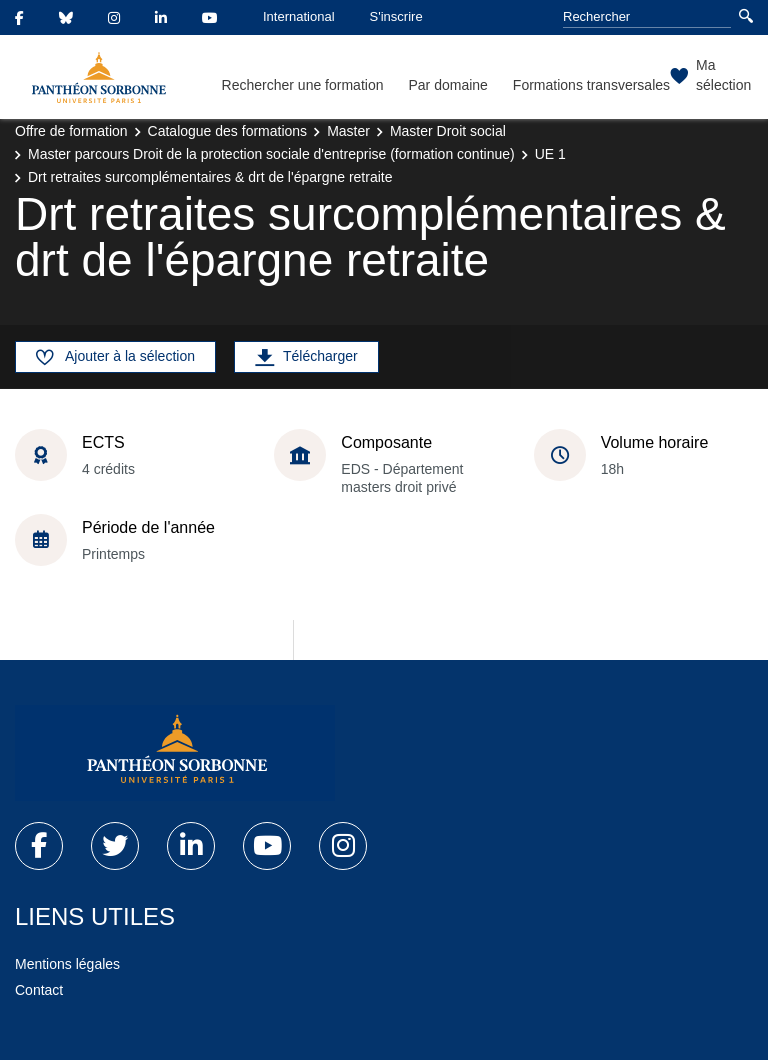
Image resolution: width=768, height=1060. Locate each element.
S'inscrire (396, 16)
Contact (39, 990)
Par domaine (447, 85)
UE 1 (550, 154)
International (299, 16)
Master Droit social (448, 131)
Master (348, 131)
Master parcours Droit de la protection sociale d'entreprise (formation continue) (271, 154)
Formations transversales (591, 85)
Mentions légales (67, 964)
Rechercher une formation (303, 85)
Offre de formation (71, 131)
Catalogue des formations (228, 131)
